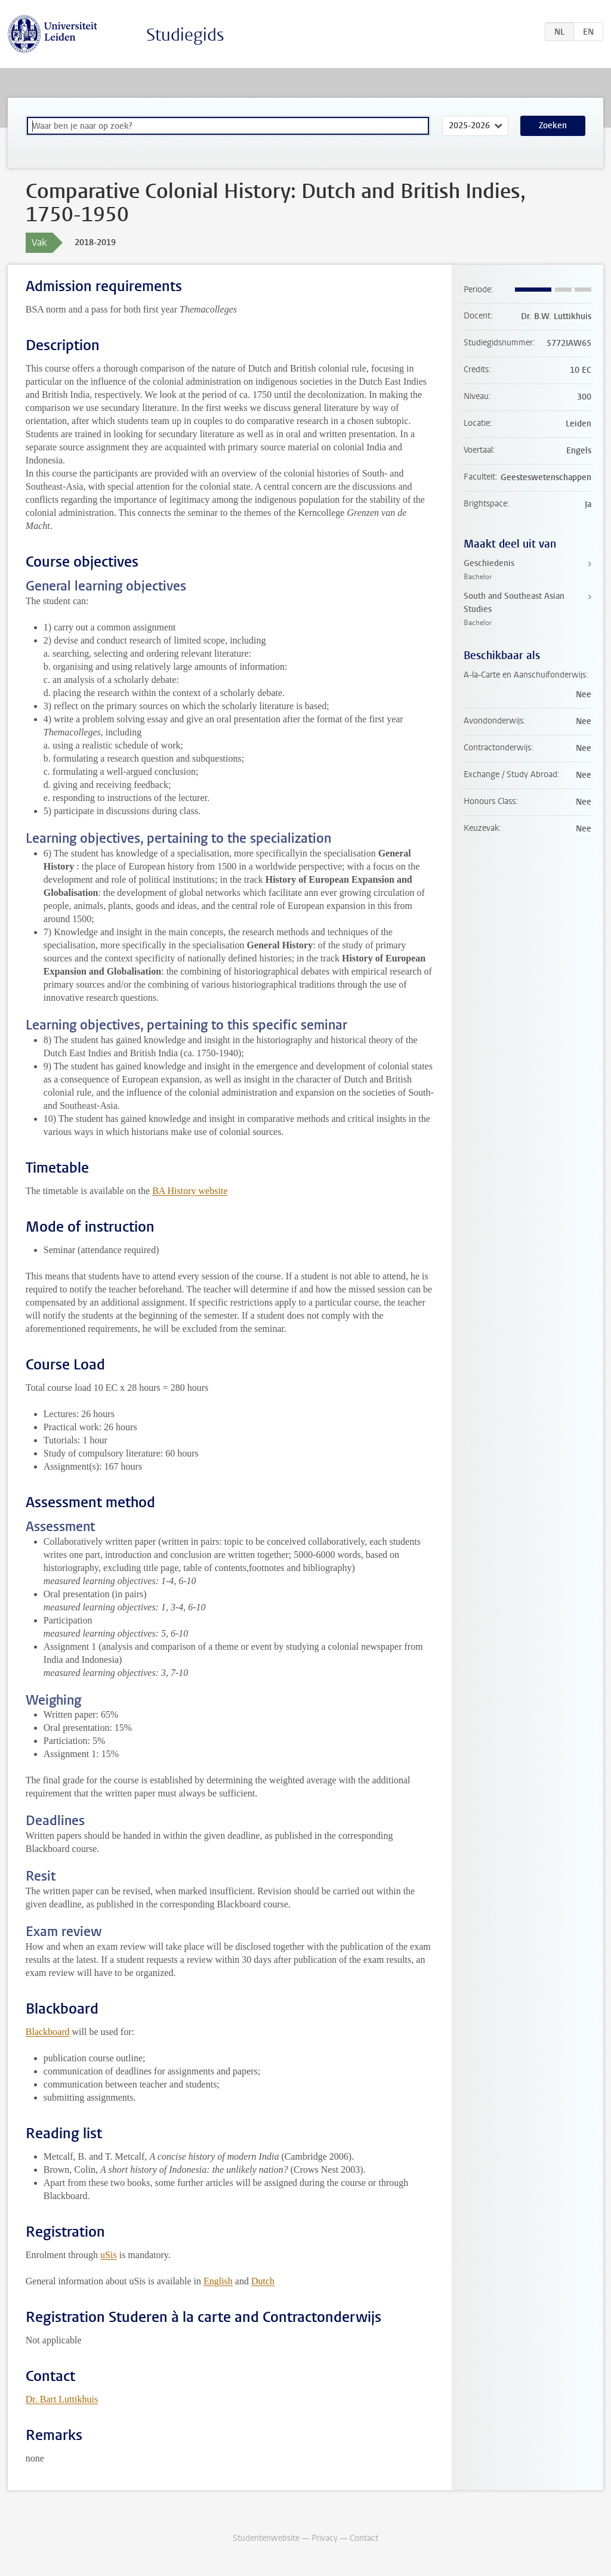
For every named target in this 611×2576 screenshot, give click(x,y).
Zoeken (553, 125)
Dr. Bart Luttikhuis (62, 2399)
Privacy (324, 2538)
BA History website (189, 1191)
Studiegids (185, 35)
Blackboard (48, 2032)
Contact (364, 2538)
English (218, 2281)
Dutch (262, 2281)
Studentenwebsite (266, 2538)
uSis (108, 2255)
